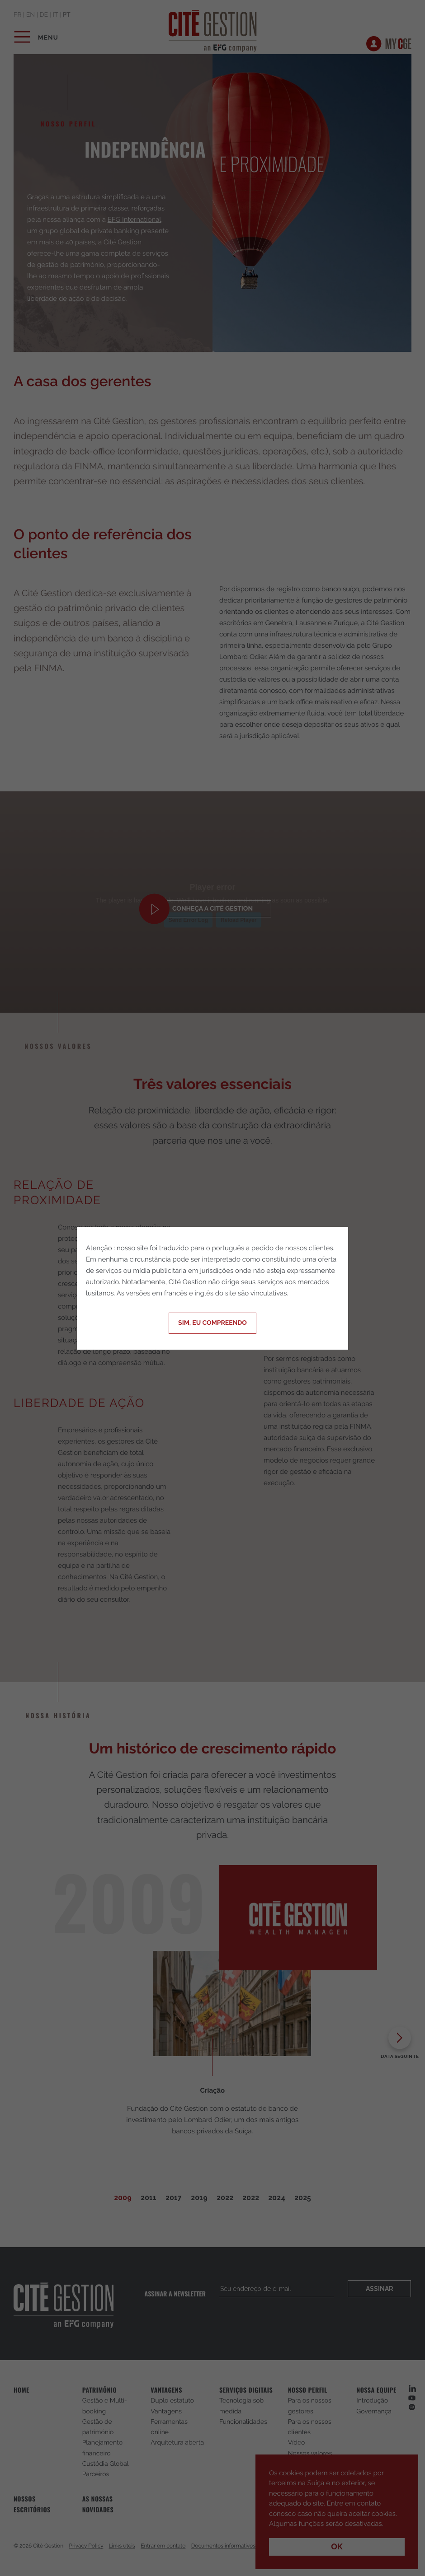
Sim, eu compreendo (212, 1323)
